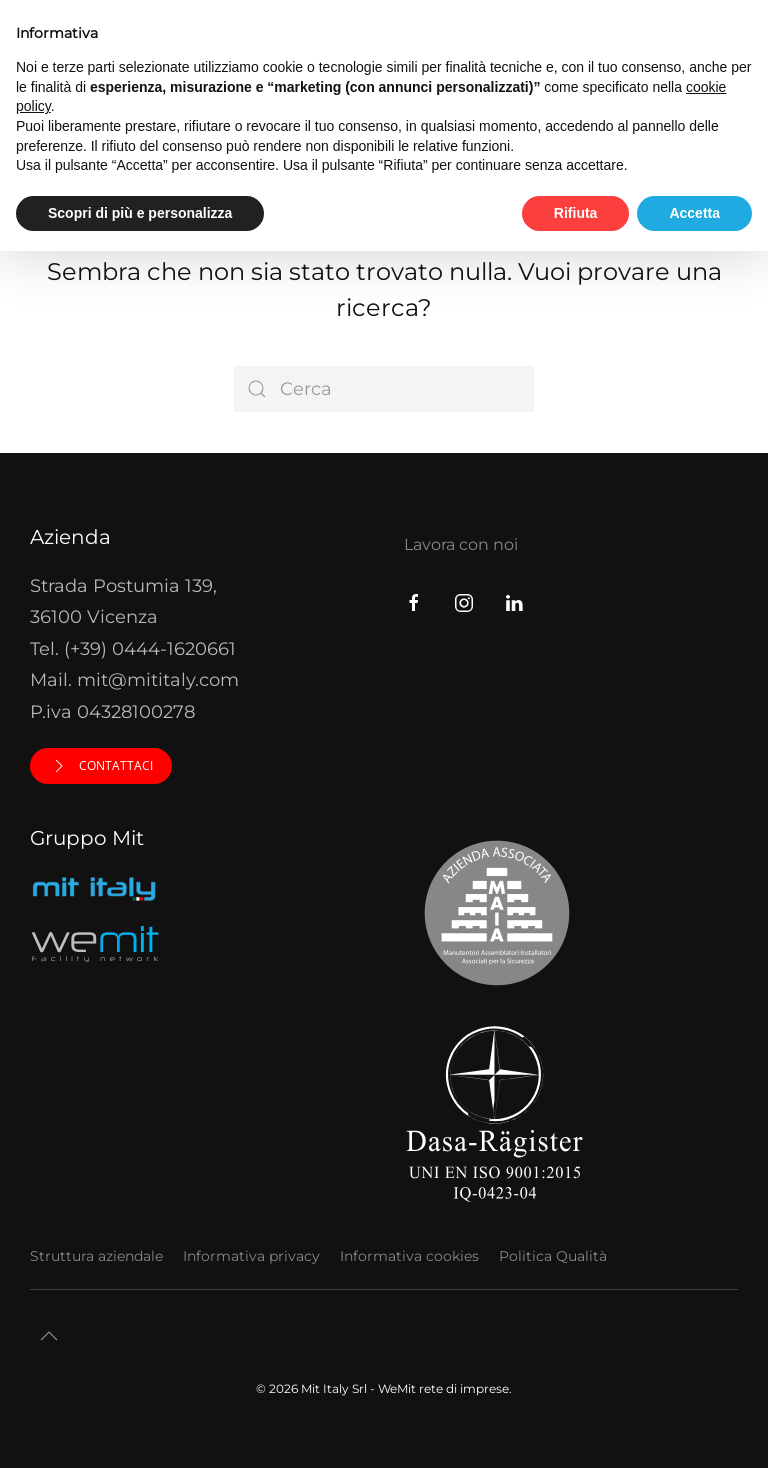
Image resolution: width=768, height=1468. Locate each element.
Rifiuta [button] (576, 213)
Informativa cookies (409, 1256)
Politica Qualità (553, 1256)
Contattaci (101, 766)
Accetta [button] (694, 213)
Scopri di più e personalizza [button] (140, 213)
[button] (49, 1336)
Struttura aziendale (96, 1256)
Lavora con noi (461, 544)
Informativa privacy (251, 1256)
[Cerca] (384, 389)
